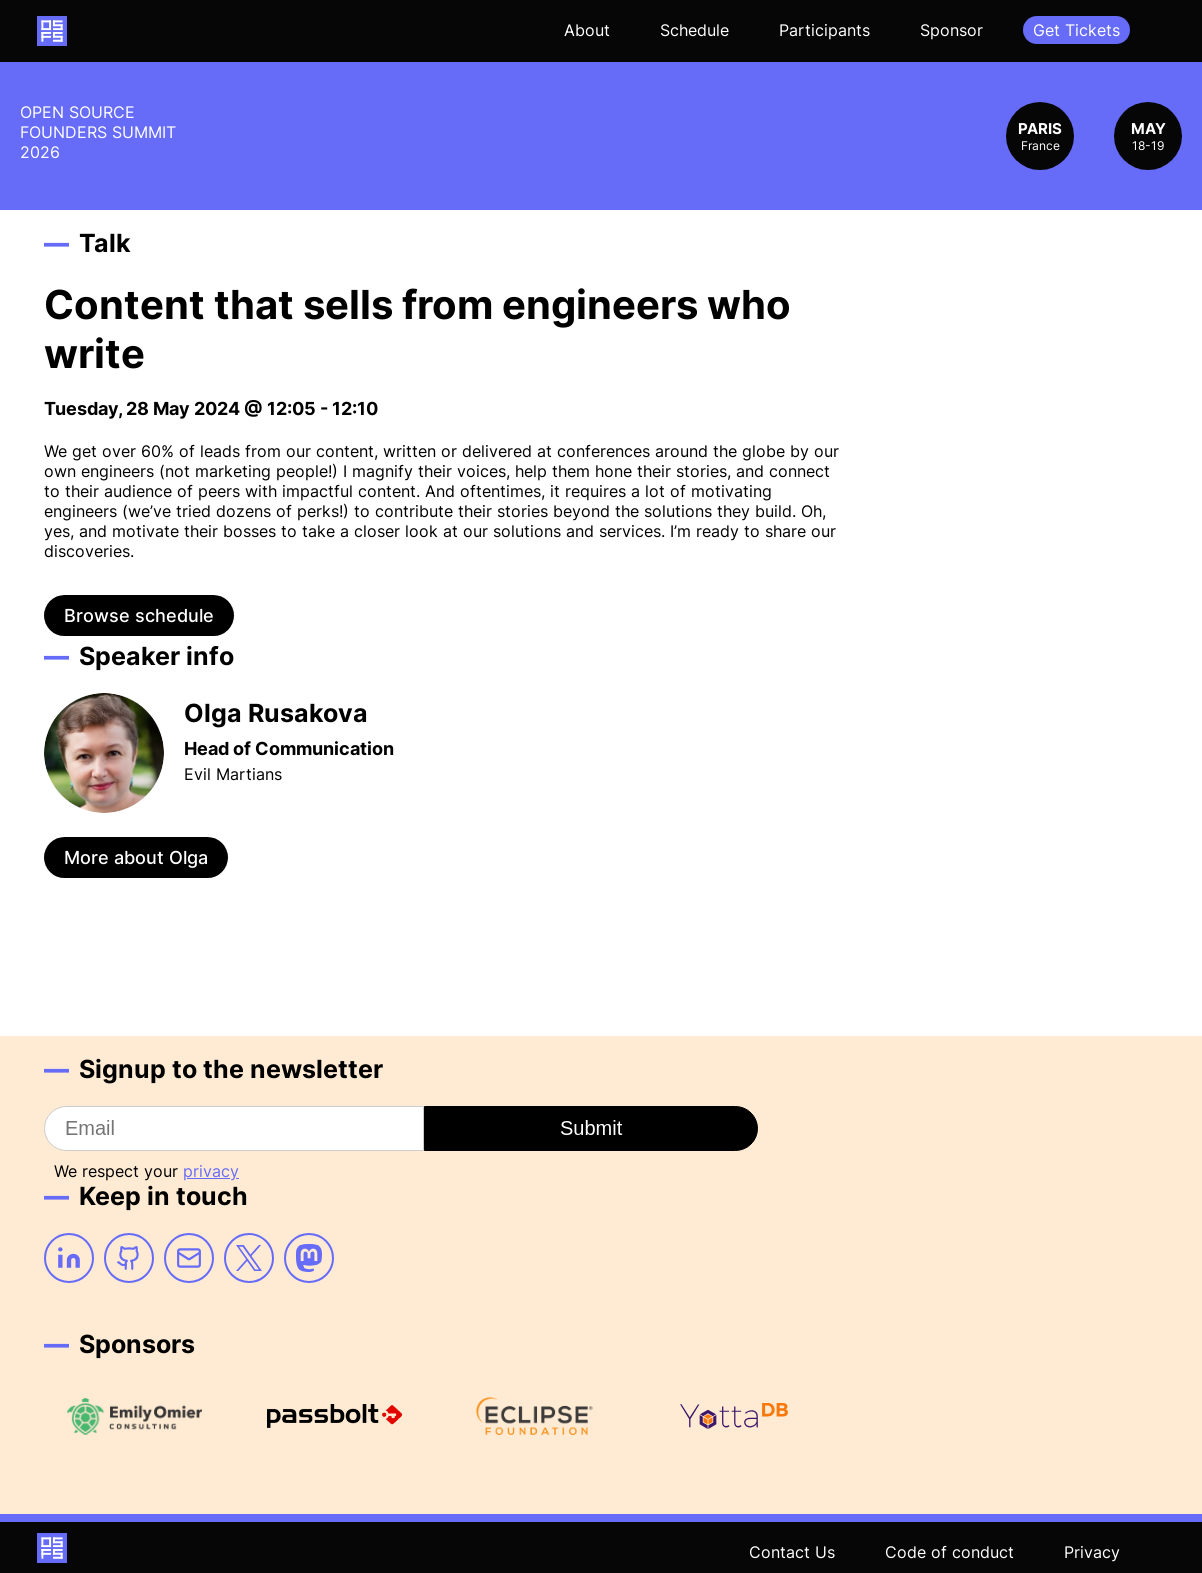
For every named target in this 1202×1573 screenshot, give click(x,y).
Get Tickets (1076, 30)
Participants (824, 30)
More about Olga (136, 857)
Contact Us (792, 1552)
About (587, 30)
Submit (591, 1128)
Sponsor (951, 30)
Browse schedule (139, 615)
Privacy (1092, 1552)
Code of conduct (949, 1552)
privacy (211, 1171)
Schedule (694, 30)
